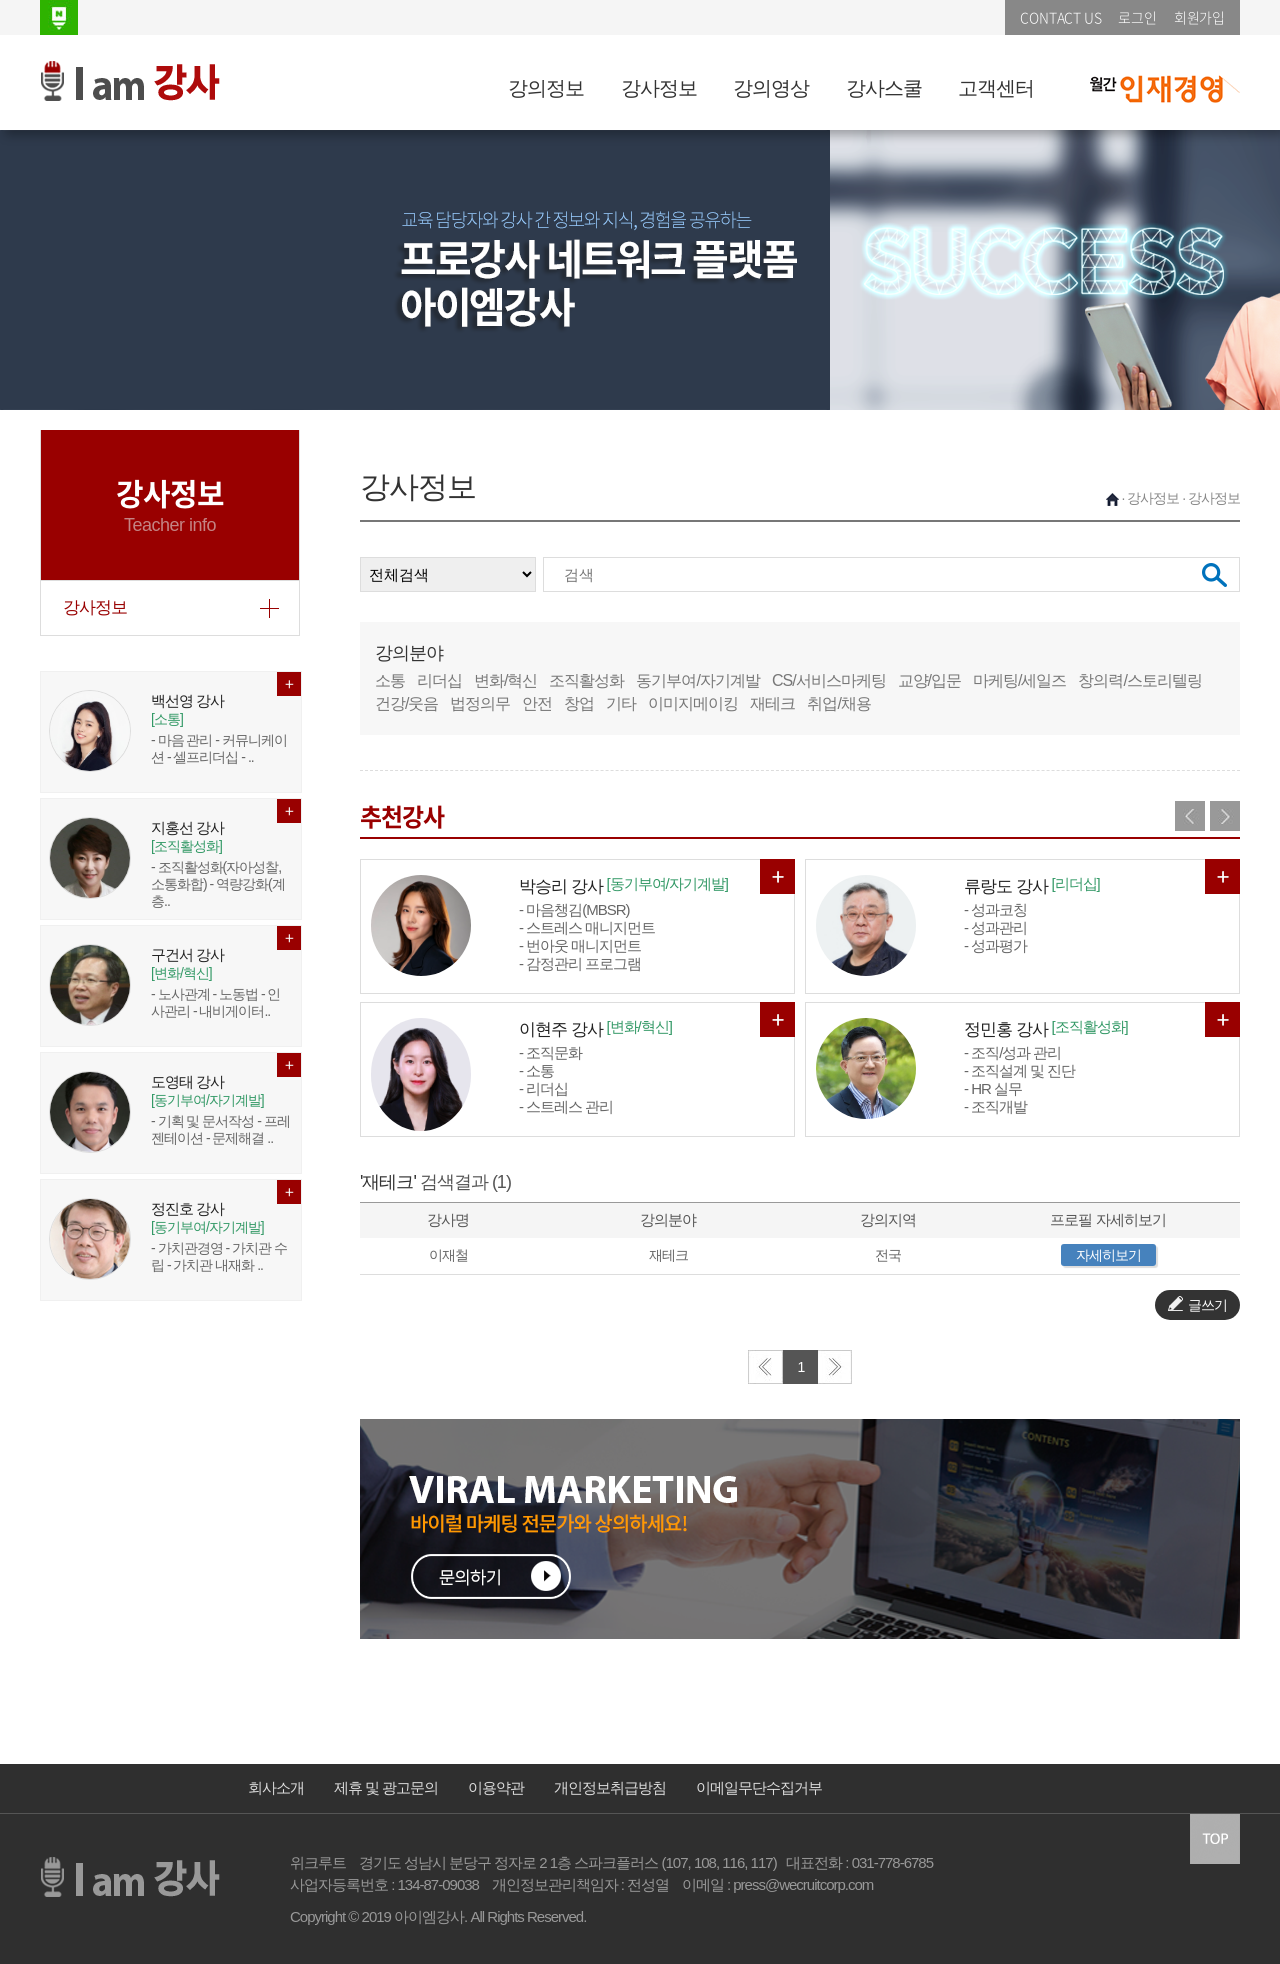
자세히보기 (1108, 1255)
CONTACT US (1060, 17)
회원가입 (1199, 17)
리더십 (439, 680)
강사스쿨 (884, 88)
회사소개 (276, 1787)
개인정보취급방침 (610, 1787)
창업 (579, 703)
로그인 (1137, 17)
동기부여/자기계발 (697, 680)
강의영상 (771, 88)
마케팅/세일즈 (1019, 680)
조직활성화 (586, 680)
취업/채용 (838, 703)
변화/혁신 (505, 680)
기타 (621, 703)
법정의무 (480, 703)
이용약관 (496, 1787)
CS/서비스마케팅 (829, 680)
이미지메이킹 (693, 703)
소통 (390, 680)
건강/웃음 (406, 703)
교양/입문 (929, 680)
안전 (537, 703)
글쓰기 (1197, 1304)
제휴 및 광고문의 (386, 1787)
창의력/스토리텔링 (1139, 680)
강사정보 (659, 88)
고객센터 (996, 88)
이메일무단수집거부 (759, 1787)
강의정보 (546, 88)
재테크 (772, 703)
